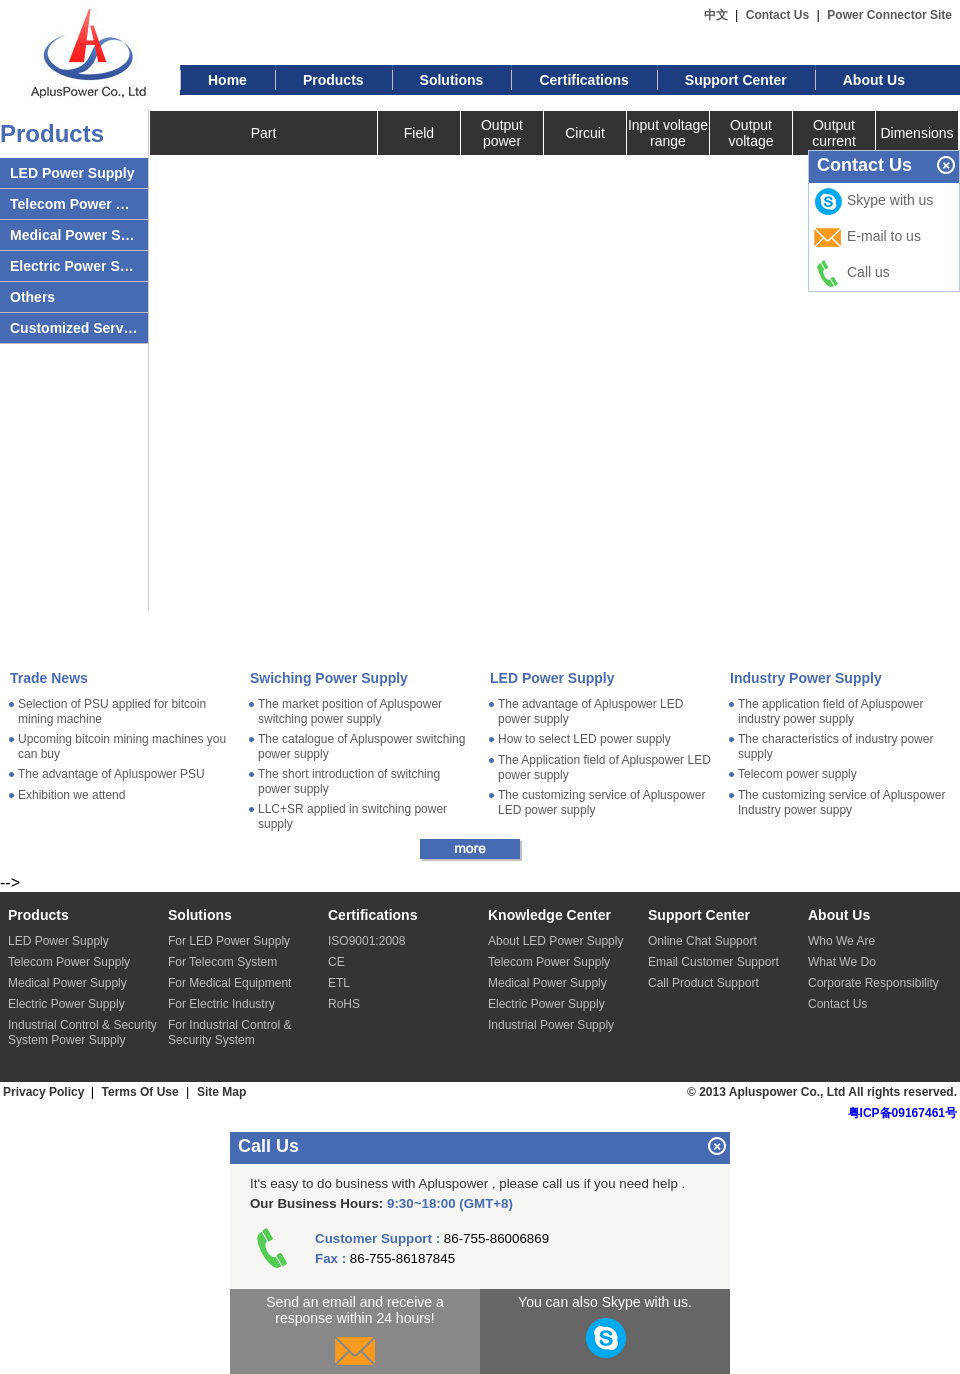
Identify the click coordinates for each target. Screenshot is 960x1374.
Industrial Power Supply (551, 1025)
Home (227, 80)
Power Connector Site (889, 15)
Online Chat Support (702, 941)
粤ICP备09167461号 (902, 1113)
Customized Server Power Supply (74, 328)
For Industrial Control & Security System (229, 1032)
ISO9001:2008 (366, 941)
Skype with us (873, 202)
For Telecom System (222, 962)
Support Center (736, 80)
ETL (339, 983)
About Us (874, 80)
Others (32, 297)
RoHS (344, 1004)
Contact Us (777, 15)
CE (336, 962)
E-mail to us (867, 238)
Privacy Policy (45, 1092)
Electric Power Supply (74, 266)
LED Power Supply (72, 173)
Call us (851, 274)
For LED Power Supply (229, 941)
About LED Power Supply (555, 941)
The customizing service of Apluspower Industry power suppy (841, 802)
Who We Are (841, 941)
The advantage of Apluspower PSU (111, 774)
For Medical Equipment (229, 983)
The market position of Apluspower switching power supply (350, 711)
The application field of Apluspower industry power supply (830, 711)
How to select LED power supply (584, 739)
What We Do (842, 962)
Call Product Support (703, 983)
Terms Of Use (140, 1092)
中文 (716, 15)
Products (333, 80)
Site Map (221, 1092)
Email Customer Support (713, 962)
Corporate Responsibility (873, 983)
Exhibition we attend (71, 795)
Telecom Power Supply (74, 204)
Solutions (452, 80)
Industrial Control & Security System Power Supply (82, 1032)
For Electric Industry (221, 1004)
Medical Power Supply (74, 235)
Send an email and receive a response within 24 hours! (354, 1334)
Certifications (583, 80)
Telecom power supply (797, 774)
